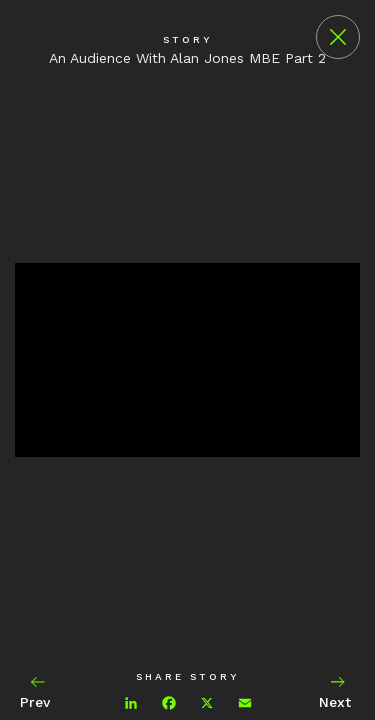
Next (337, 692)
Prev (37, 692)
